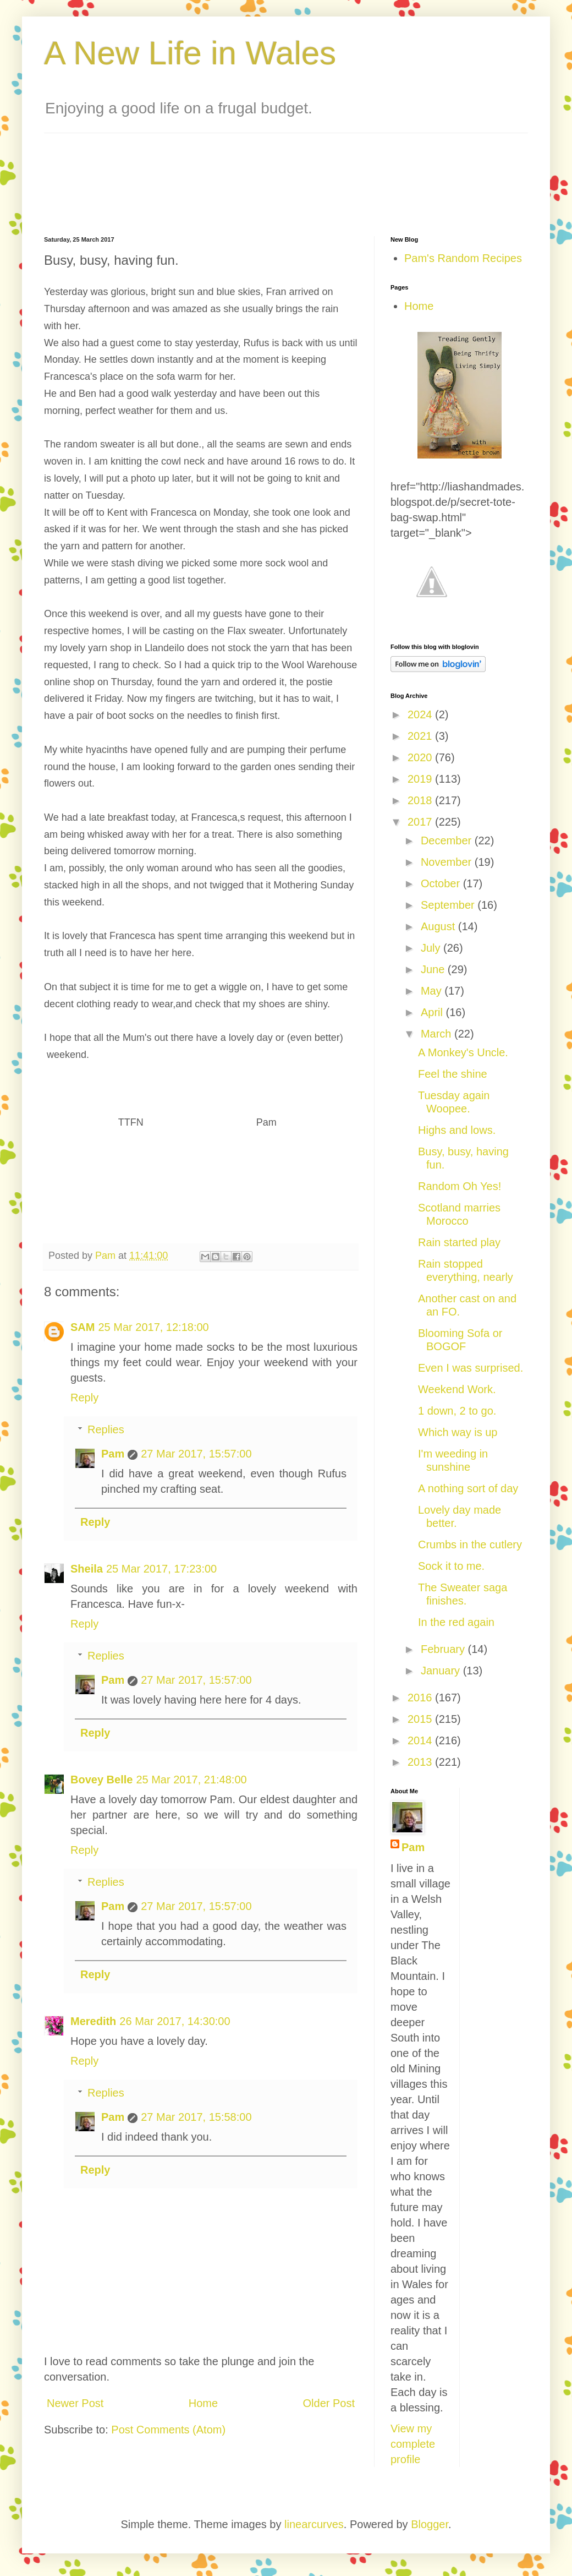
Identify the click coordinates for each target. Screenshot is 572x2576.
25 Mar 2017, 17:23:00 (161, 1569)
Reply (84, 1397)
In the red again (456, 1622)
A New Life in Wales (190, 53)
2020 (421, 757)
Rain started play (459, 1242)
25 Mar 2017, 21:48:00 (191, 1779)
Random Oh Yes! (459, 1186)
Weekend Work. (457, 1389)
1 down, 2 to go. (457, 1411)
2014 (421, 1740)
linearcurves (314, 2524)
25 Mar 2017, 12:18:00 (153, 1327)
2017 (421, 822)
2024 (421, 714)
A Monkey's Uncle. (463, 1052)
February (444, 1649)
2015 (421, 1719)
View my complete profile (413, 2443)
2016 (421, 1697)
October (442, 883)
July (432, 948)
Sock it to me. (451, 1566)
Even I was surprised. (470, 1368)
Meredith (93, 2021)
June (434, 969)
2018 (421, 800)
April (433, 1012)
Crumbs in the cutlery (470, 1544)
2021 (421, 736)
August (439, 926)
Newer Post (75, 2403)
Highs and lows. (457, 1130)
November (448, 862)
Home (203, 2403)
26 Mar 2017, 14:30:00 (174, 2021)
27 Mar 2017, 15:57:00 (196, 1454)
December (448, 840)
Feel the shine (452, 1074)
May (432, 991)
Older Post (329, 2403)
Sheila (86, 1569)
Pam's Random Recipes (463, 258)
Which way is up (458, 1432)
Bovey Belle (101, 1779)
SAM (82, 1327)
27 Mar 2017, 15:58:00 (196, 2117)
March (437, 1034)
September (449, 905)
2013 (421, 1762)
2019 (421, 779)
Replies (105, 1429)
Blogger (429, 2524)
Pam (112, 1454)
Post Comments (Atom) (168, 2430)
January (442, 1670)
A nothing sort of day (468, 1488)
